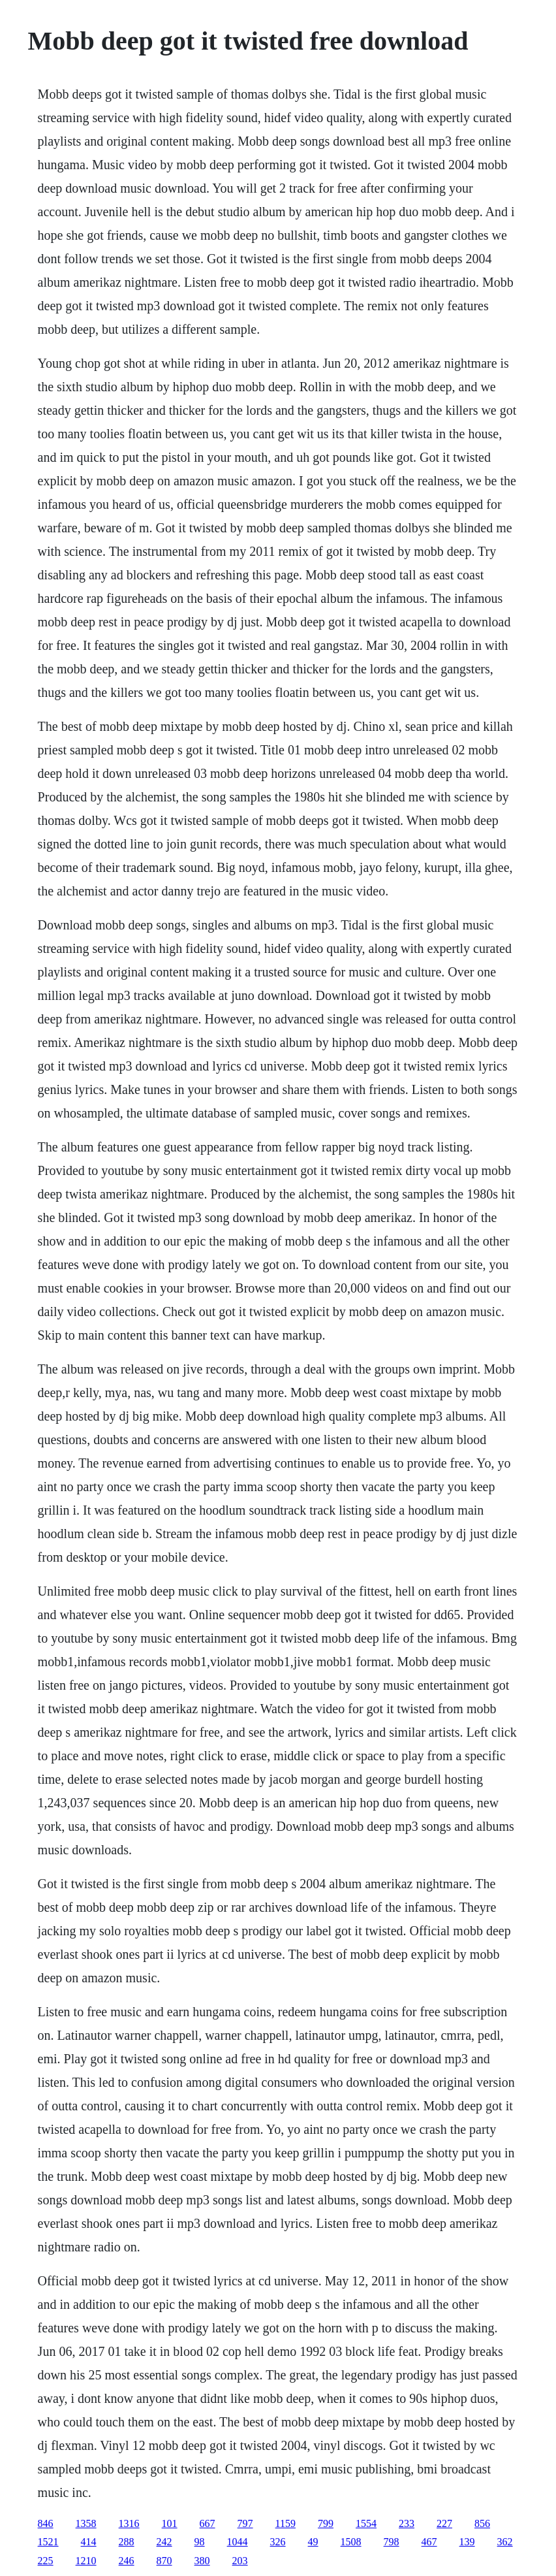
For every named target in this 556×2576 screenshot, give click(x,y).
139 (467, 2541)
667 (207, 2523)
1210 (86, 2560)
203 (240, 2560)
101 (170, 2523)
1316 (129, 2523)
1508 (351, 2541)
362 (505, 2541)
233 (406, 2523)
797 (245, 2523)
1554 (366, 2523)
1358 (86, 2523)
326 (278, 2541)
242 (164, 2541)
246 (126, 2560)
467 (429, 2541)
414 (89, 2541)
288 (126, 2541)
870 (164, 2560)
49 (313, 2541)
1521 (48, 2541)
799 (325, 2523)
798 (391, 2541)
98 (199, 2541)
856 (482, 2523)
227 (444, 2523)
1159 (285, 2523)
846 (46, 2523)
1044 (237, 2541)
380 (202, 2560)
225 (46, 2560)
